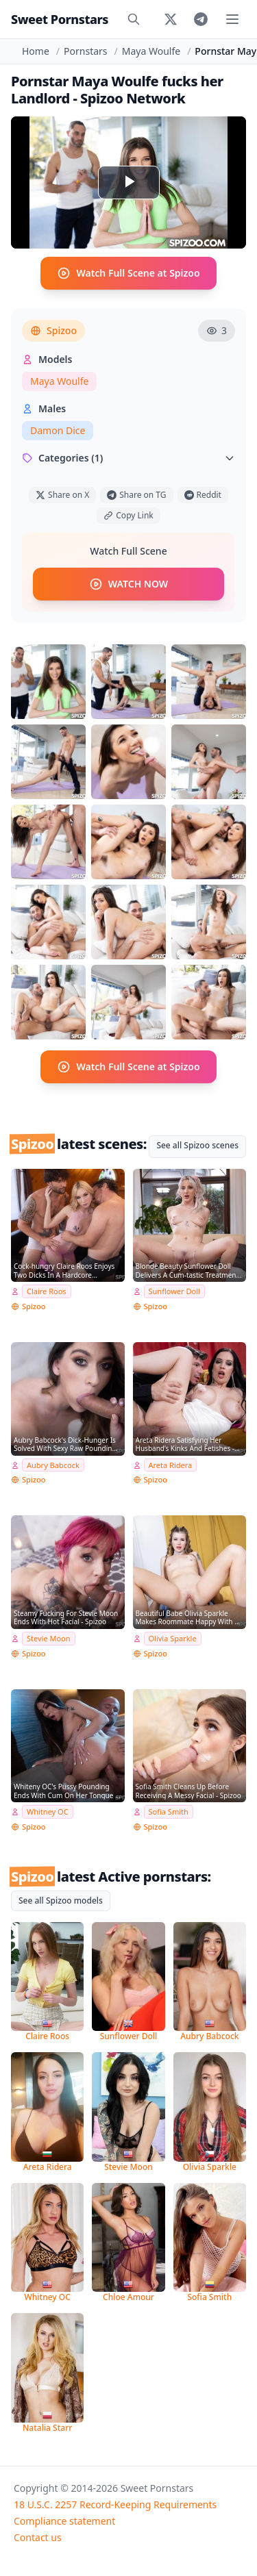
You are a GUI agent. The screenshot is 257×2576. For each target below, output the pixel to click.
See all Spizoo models (61, 1900)
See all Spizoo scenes (197, 1145)
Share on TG (136, 495)
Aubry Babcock (53, 1465)
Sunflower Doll (174, 1291)
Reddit (202, 495)
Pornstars (85, 51)
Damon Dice (57, 430)
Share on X (62, 495)
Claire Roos (46, 1291)
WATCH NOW (128, 584)
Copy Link (128, 515)
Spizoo (53, 330)
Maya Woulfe (151, 51)
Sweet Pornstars (59, 19)
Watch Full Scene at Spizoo (128, 273)
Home (35, 51)
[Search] (133, 19)
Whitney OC (48, 1811)
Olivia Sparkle (173, 1638)
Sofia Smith (168, 1811)
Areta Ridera (171, 1465)
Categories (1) (128, 457)
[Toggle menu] (232, 19)
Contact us (38, 2537)
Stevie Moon (49, 1638)
